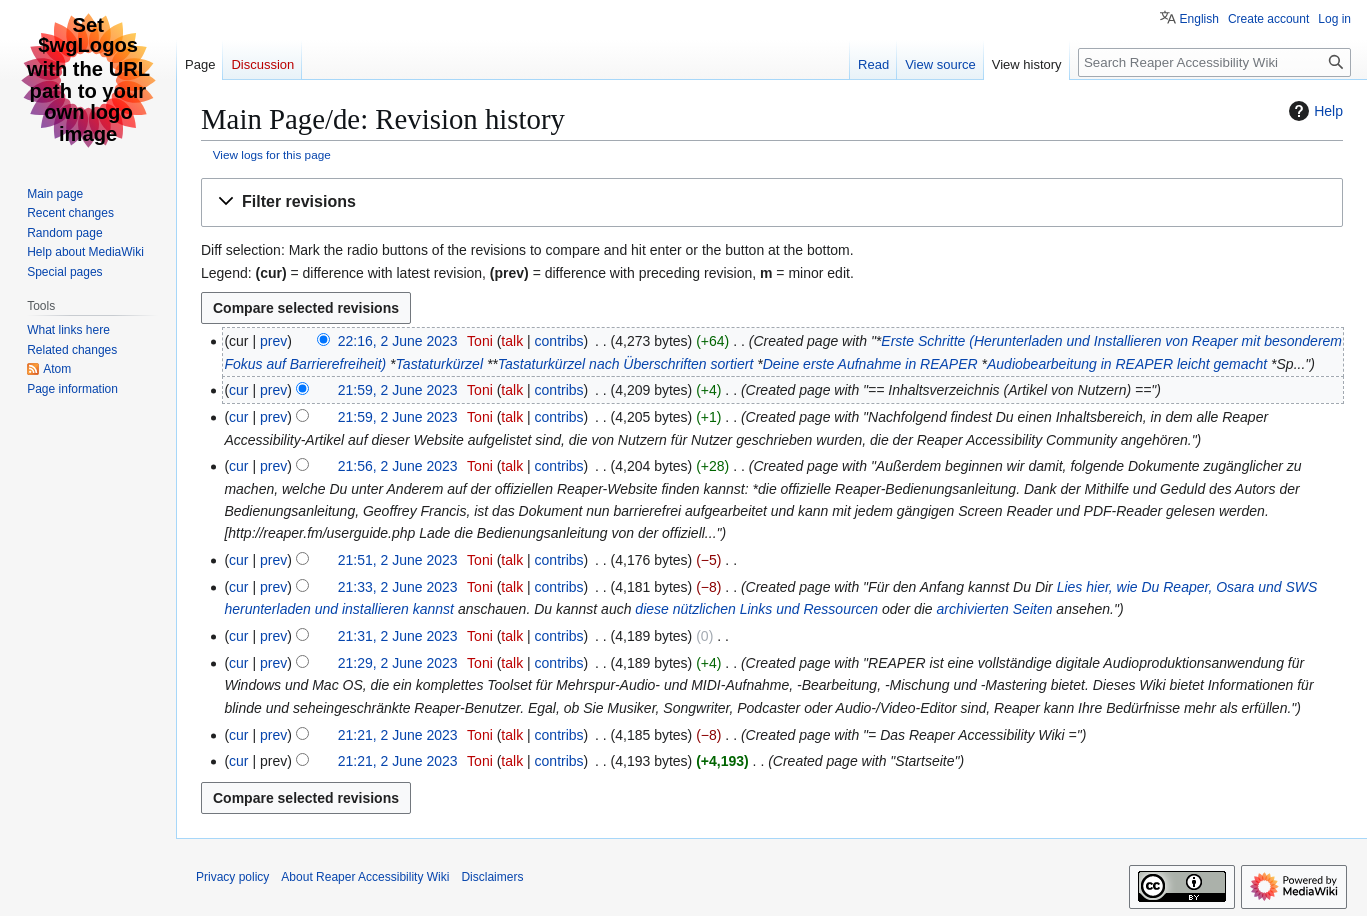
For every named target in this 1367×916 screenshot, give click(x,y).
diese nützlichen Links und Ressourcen (756, 609)
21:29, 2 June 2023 (398, 663)
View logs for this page (272, 154)
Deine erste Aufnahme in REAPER (870, 364)
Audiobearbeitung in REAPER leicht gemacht (1127, 364)
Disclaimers (492, 877)
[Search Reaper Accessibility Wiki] (1214, 62)
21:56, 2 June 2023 (398, 466)
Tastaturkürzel (439, 364)
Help (1313, 111)
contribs (559, 341)
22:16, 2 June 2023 (398, 341)
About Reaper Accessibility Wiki (365, 877)
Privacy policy (232, 877)
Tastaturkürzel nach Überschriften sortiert (625, 364)
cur (238, 390)
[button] (772, 202)
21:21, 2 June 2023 (398, 735)
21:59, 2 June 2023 (398, 390)
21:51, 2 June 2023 (398, 560)
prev (273, 341)
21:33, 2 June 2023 (398, 587)
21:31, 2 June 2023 (398, 636)
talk (512, 341)
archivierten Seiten (995, 609)
